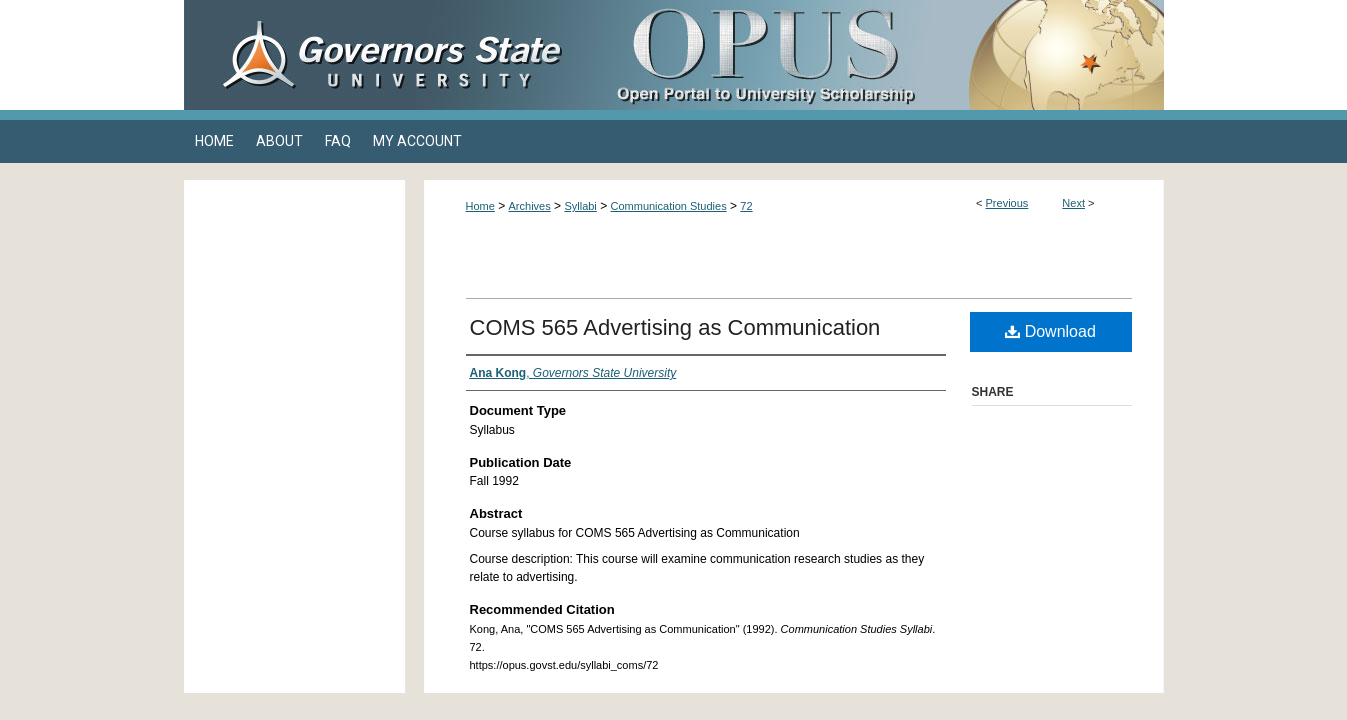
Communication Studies (669, 206)
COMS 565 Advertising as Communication (675, 327)
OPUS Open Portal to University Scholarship (874, 55)
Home (480, 206)
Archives (530, 206)
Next (1073, 203)
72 (746, 206)
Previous (1007, 203)
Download (1050, 331)
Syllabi (580, 206)
